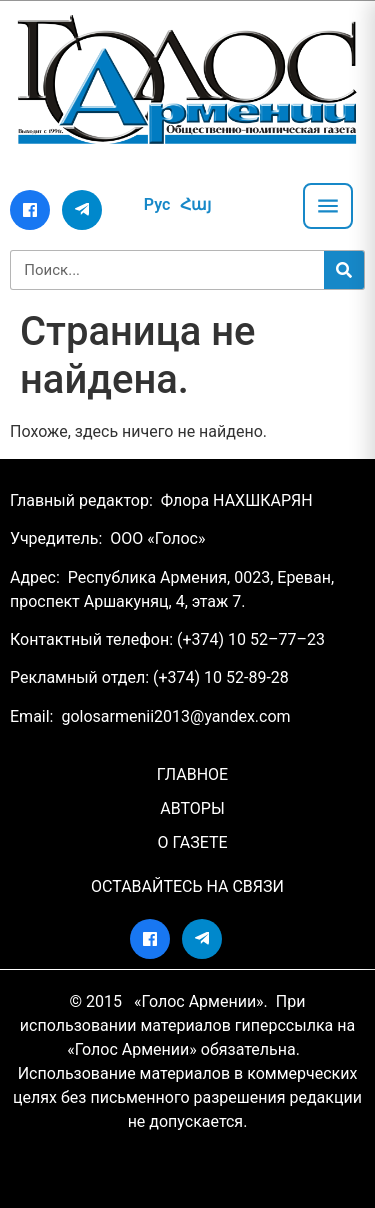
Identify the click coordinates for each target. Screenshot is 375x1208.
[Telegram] (82, 210)
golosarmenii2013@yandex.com (175, 716)
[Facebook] (30, 210)
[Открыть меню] (328, 206)
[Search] (344, 270)
